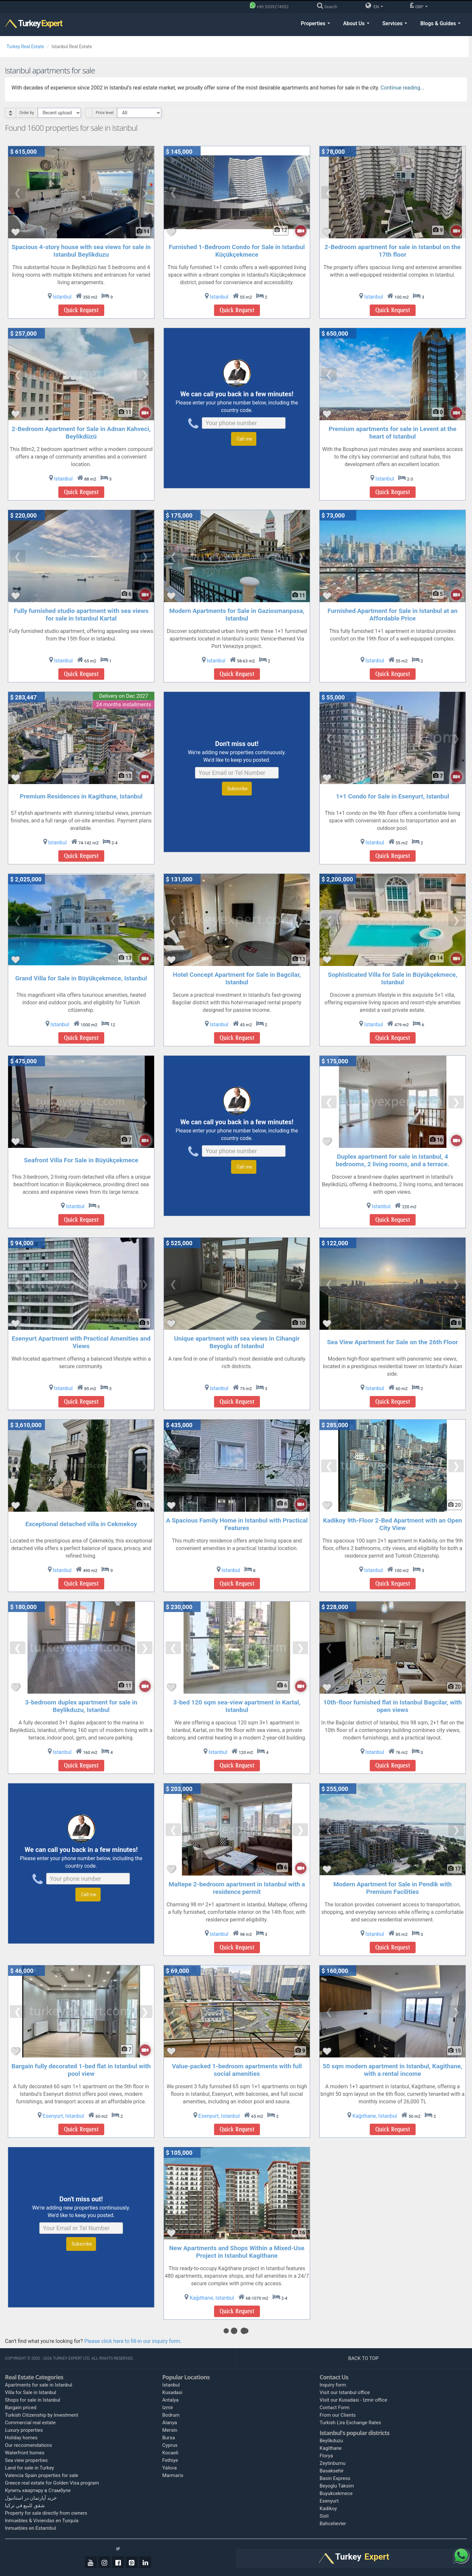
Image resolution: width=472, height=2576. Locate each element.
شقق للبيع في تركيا (25, 2505)
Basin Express (335, 2478)
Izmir (167, 2407)
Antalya (170, 2400)
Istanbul (171, 2385)
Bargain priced (20, 2407)
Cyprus (169, 2445)
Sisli (324, 2516)
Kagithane (331, 2448)
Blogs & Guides (440, 23)
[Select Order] (59, 113)
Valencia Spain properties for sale (41, 2475)
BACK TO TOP (364, 2358)
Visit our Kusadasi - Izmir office (353, 2400)
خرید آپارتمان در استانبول (31, 2498)
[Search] (329, 6)
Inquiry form (333, 2385)
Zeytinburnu (332, 2463)
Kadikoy (328, 2508)
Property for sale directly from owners (46, 2513)
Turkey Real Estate (25, 46)
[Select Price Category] (139, 113)
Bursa (168, 2438)
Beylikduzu (331, 2441)
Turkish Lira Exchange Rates (350, 2423)
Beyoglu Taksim (337, 2486)
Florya (326, 2456)
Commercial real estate (30, 2423)
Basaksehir (332, 2471)
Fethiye (170, 2460)
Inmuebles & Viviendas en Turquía (42, 2521)
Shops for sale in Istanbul (32, 2400)
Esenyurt (329, 2501)
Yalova (169, 2468)
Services (395, 23)
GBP (418, 5)
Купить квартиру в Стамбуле (38, 2490)
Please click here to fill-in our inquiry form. (133, 2341)
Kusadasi (172, 2392)
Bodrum (171, 2415)
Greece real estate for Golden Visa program (52, 2483)
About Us (356, 23)
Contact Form (334, 2407)
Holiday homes (21, 2438)
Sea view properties (26, 2460)
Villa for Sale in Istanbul (30, 2392)
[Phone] (271, 6)
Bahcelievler (333, 2524)
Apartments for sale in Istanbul (38, 2385)
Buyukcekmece (336, 2493)
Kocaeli (170, 2453)
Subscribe (236, 788)
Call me (243, 439)
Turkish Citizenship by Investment (41, 2415)
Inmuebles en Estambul (30, 2528)
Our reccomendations (28, 2445)
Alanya (169, 2423)
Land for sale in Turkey (29, 2468)
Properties (315, 23)
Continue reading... (402, 88)
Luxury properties (24, 2430)
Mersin (169, 2430)
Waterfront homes (25, 2453)
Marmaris (172, 2475)
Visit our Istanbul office (345, 2392)
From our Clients (338, 2415)
